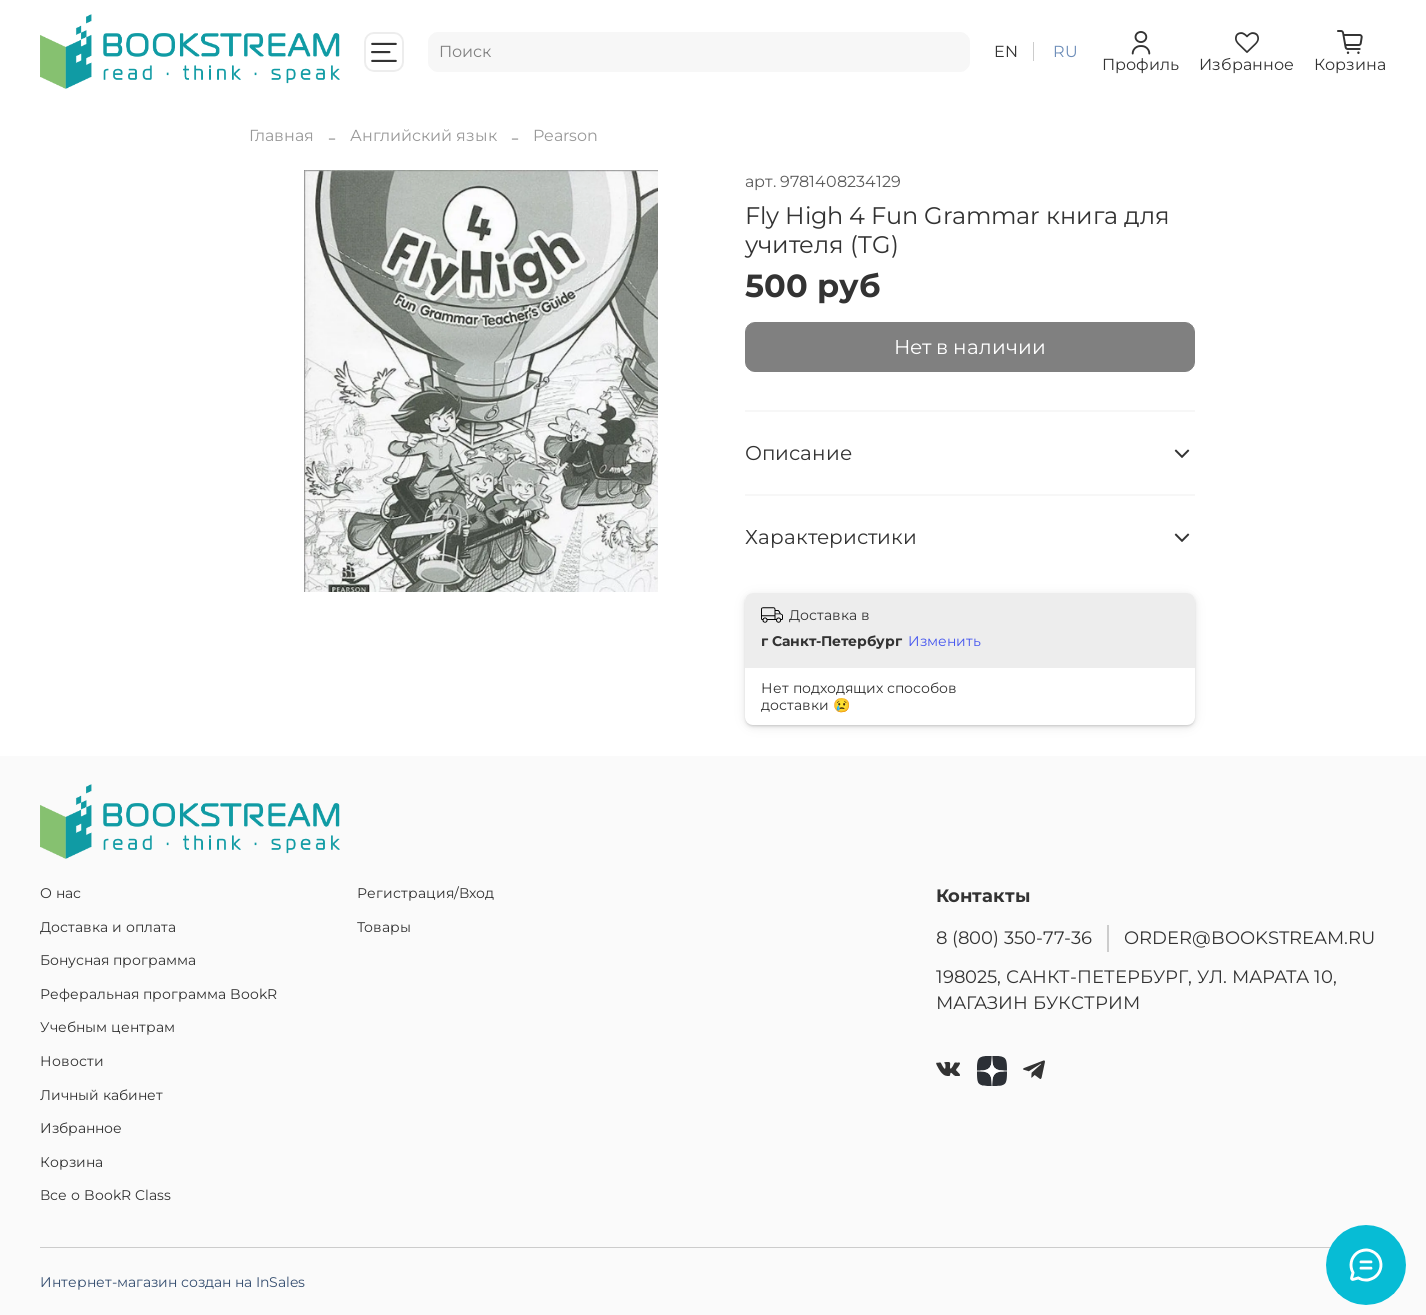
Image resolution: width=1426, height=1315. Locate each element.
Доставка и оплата (108, 927)
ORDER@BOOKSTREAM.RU (1249, 937)
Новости (72, 1061)
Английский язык (423, 135)
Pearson (565, 135)
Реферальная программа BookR (158, 994)
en (1006, 51)
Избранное (81, 1128)
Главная (281, 135)
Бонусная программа (118, 960)
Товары (384, 927)
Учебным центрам (107, 1027)
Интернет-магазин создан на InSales (172, 1282)
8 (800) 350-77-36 (1014, 937)
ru (1065, 51)
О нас (60, 893)
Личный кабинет (101, 1095)
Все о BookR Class (105, 1195)
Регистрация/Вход (425, 893)
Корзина (71, 1162)
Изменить (944, 641)
